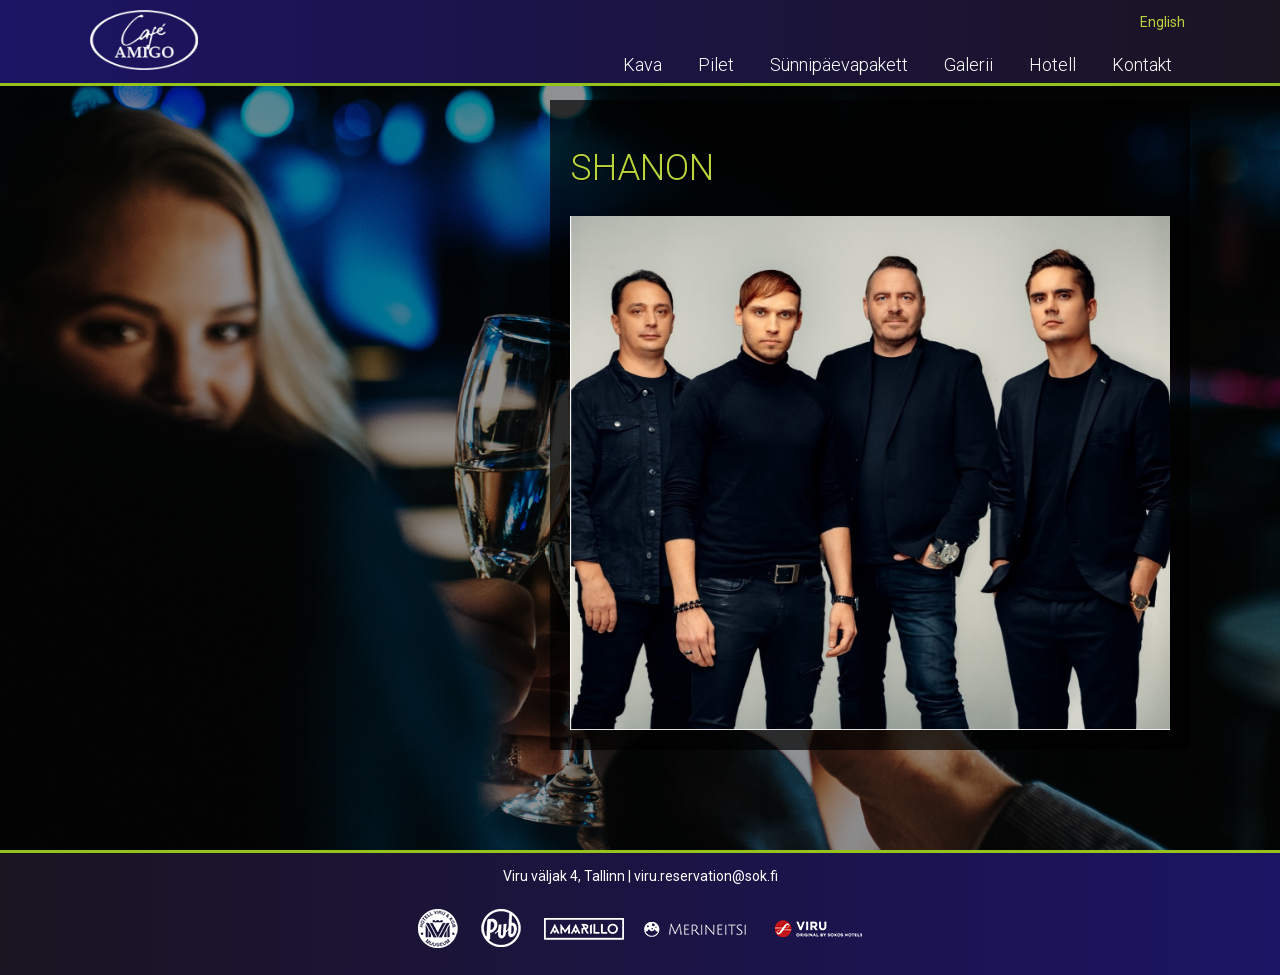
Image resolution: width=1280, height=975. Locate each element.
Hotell (1052, 64)
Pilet (716, 64)
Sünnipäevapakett (839, 64)
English (1162, 22)
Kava (642, 64)
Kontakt (1142, 64)
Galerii (968, 64)
